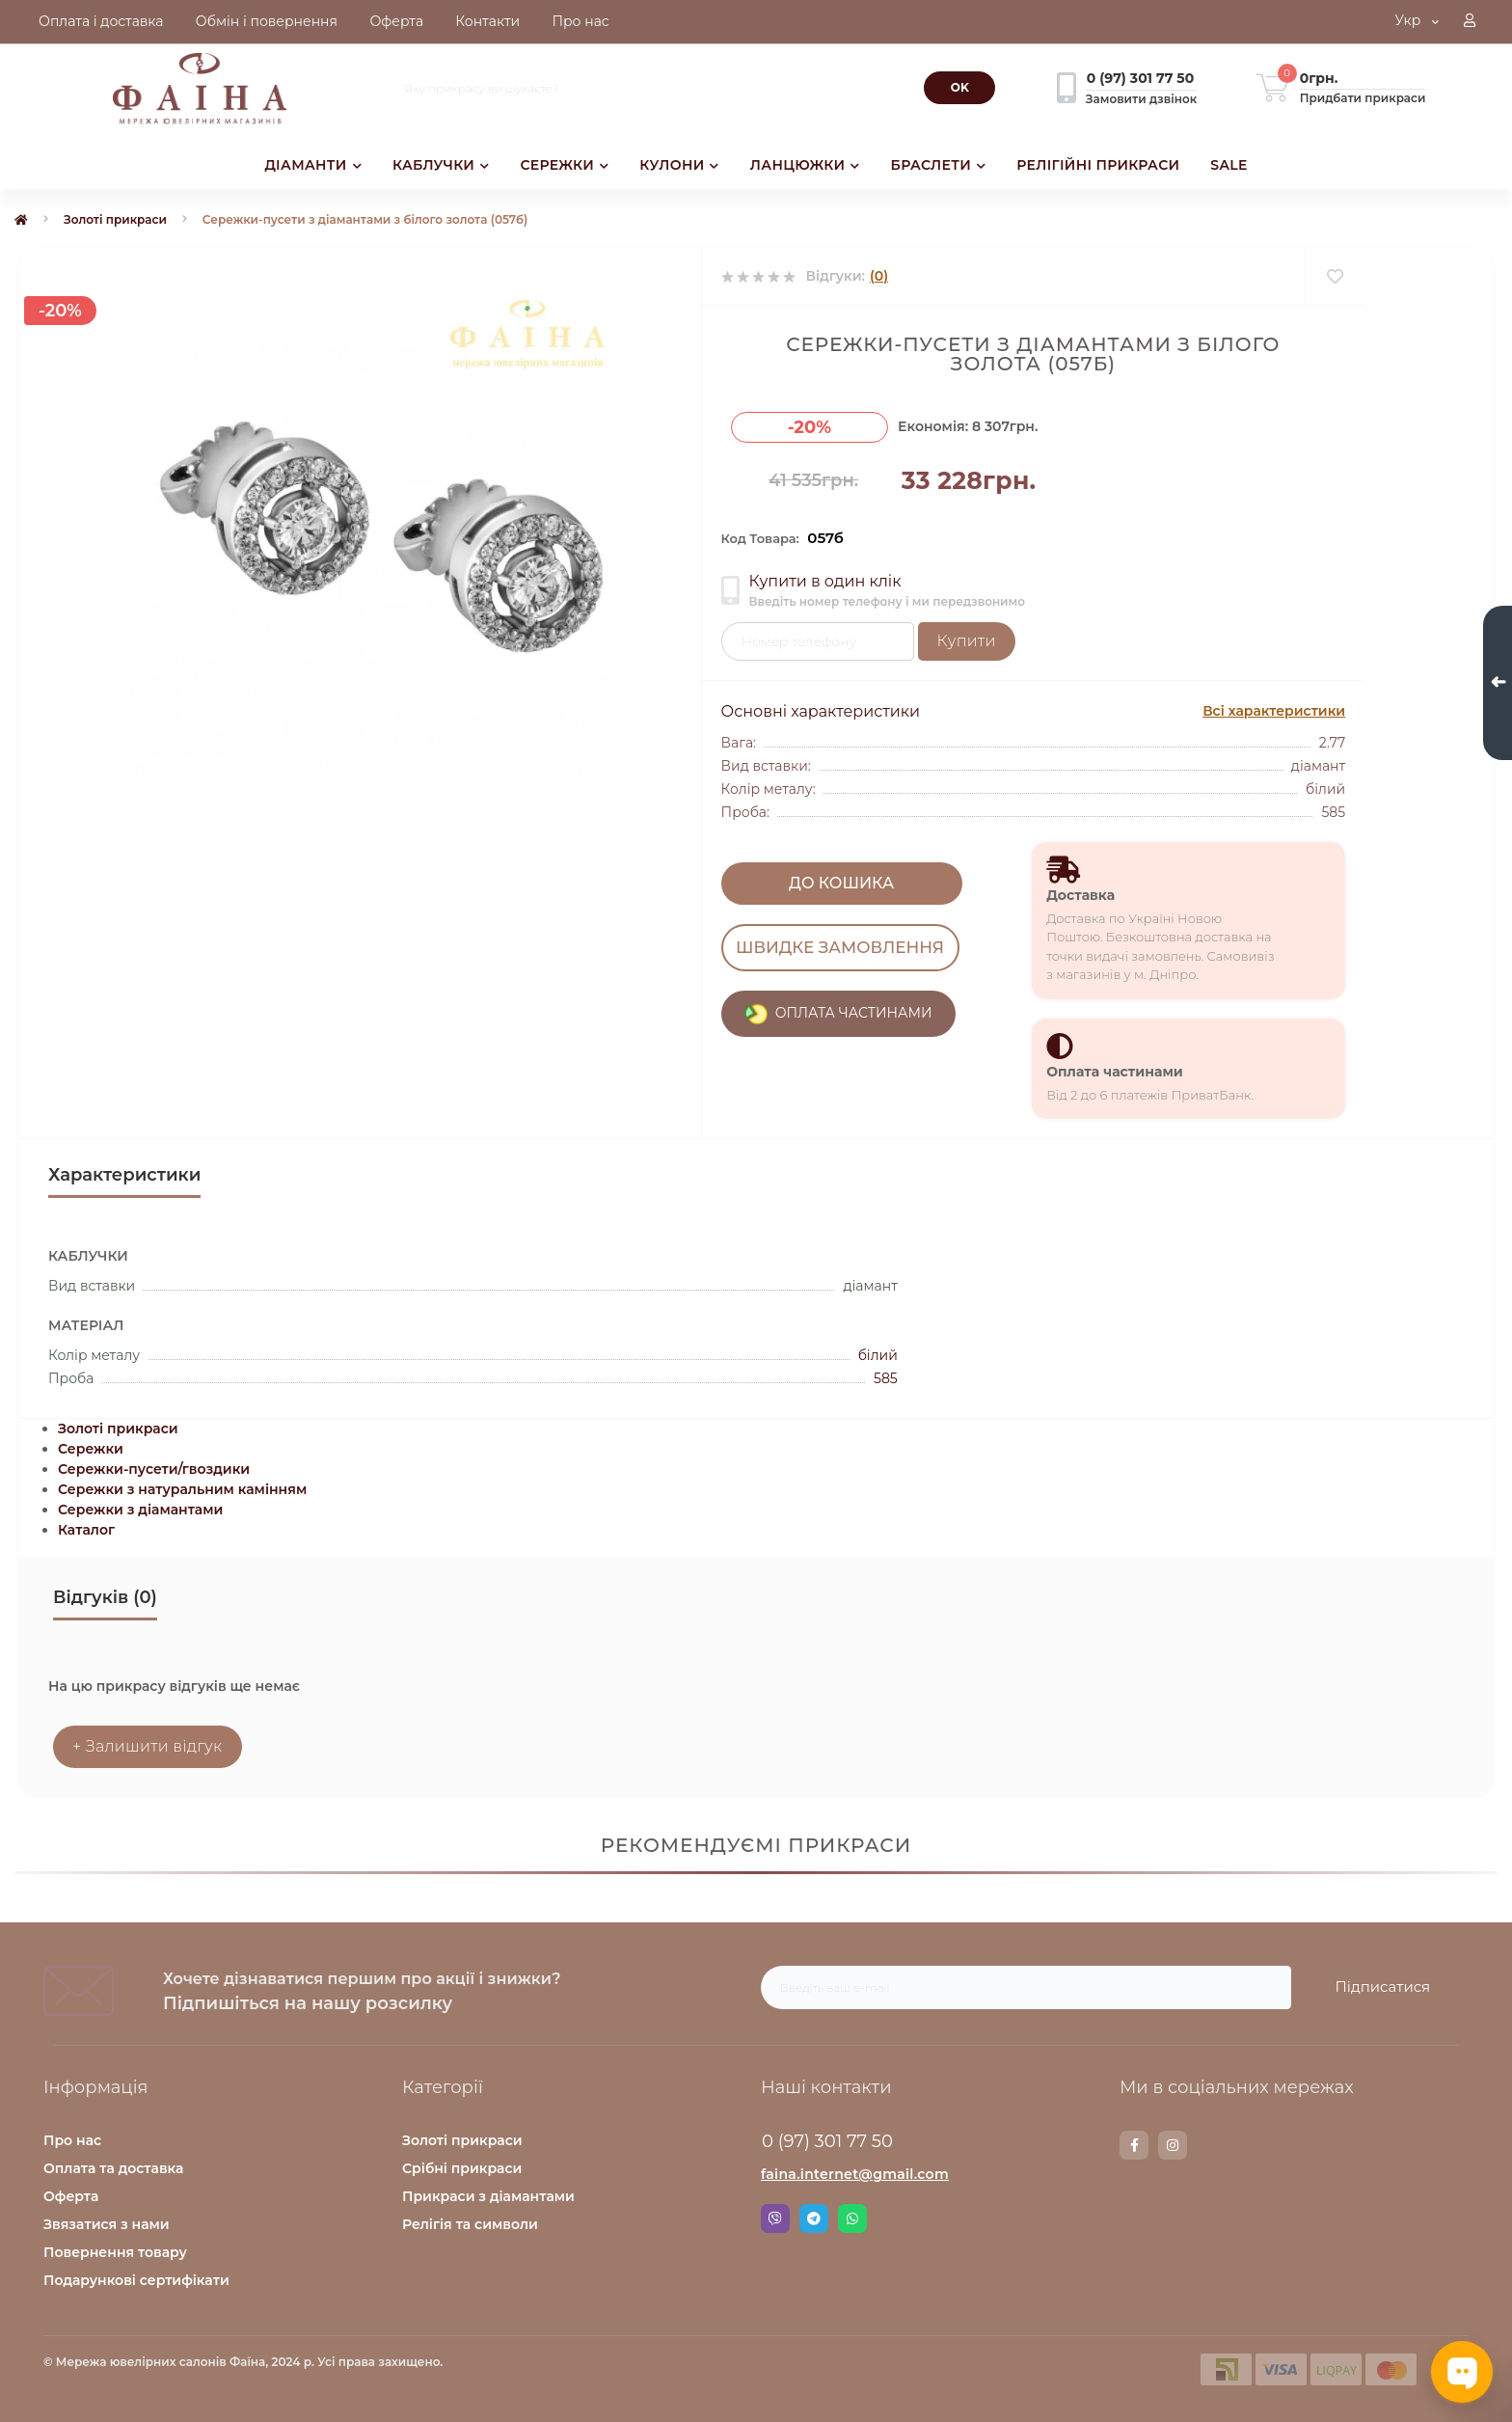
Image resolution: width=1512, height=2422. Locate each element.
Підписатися (1382, 1986)
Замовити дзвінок (1141, 99)
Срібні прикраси (462, 2168)
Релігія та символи (470, 2224)
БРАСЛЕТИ (938, 165)
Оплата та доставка (113, 2168)
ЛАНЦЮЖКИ (805, 165)
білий (878, 1355)
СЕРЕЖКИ (564, 165)
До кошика (841, 883)
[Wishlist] (1334, 276)
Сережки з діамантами (140, 1509)
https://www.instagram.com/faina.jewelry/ (1172, 2145)
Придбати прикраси (1363, 98)
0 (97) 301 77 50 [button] (827, 2141)
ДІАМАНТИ (313, 165)
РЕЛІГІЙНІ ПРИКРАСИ (1097, 165)
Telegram (814, 2218)
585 (886, 1378)
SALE (1228, 165)
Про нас (72, 2140)
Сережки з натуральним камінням (182, 1489)
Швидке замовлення (841, 947)
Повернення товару (115, 2252)
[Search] (959, 87)
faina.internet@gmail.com (855, 2174)
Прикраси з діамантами (488, 2196)
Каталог (86, 1529)
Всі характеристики (1273, 711)
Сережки (90, 1448)
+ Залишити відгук (147, 1746)
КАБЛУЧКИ (440, 165)
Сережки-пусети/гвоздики (154, 1469)
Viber (775, 2218)
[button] (1469, 22)
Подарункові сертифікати (136, 2280)
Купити (966, 641)
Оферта (70, 2196)
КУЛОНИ (678, 165)
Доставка (1080, 895)
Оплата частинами (1114, 1071)
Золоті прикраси (115, 219)
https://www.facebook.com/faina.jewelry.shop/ (1134, 2145)
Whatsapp (852, 2218)
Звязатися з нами (106, 2224)
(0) (879, 276)
